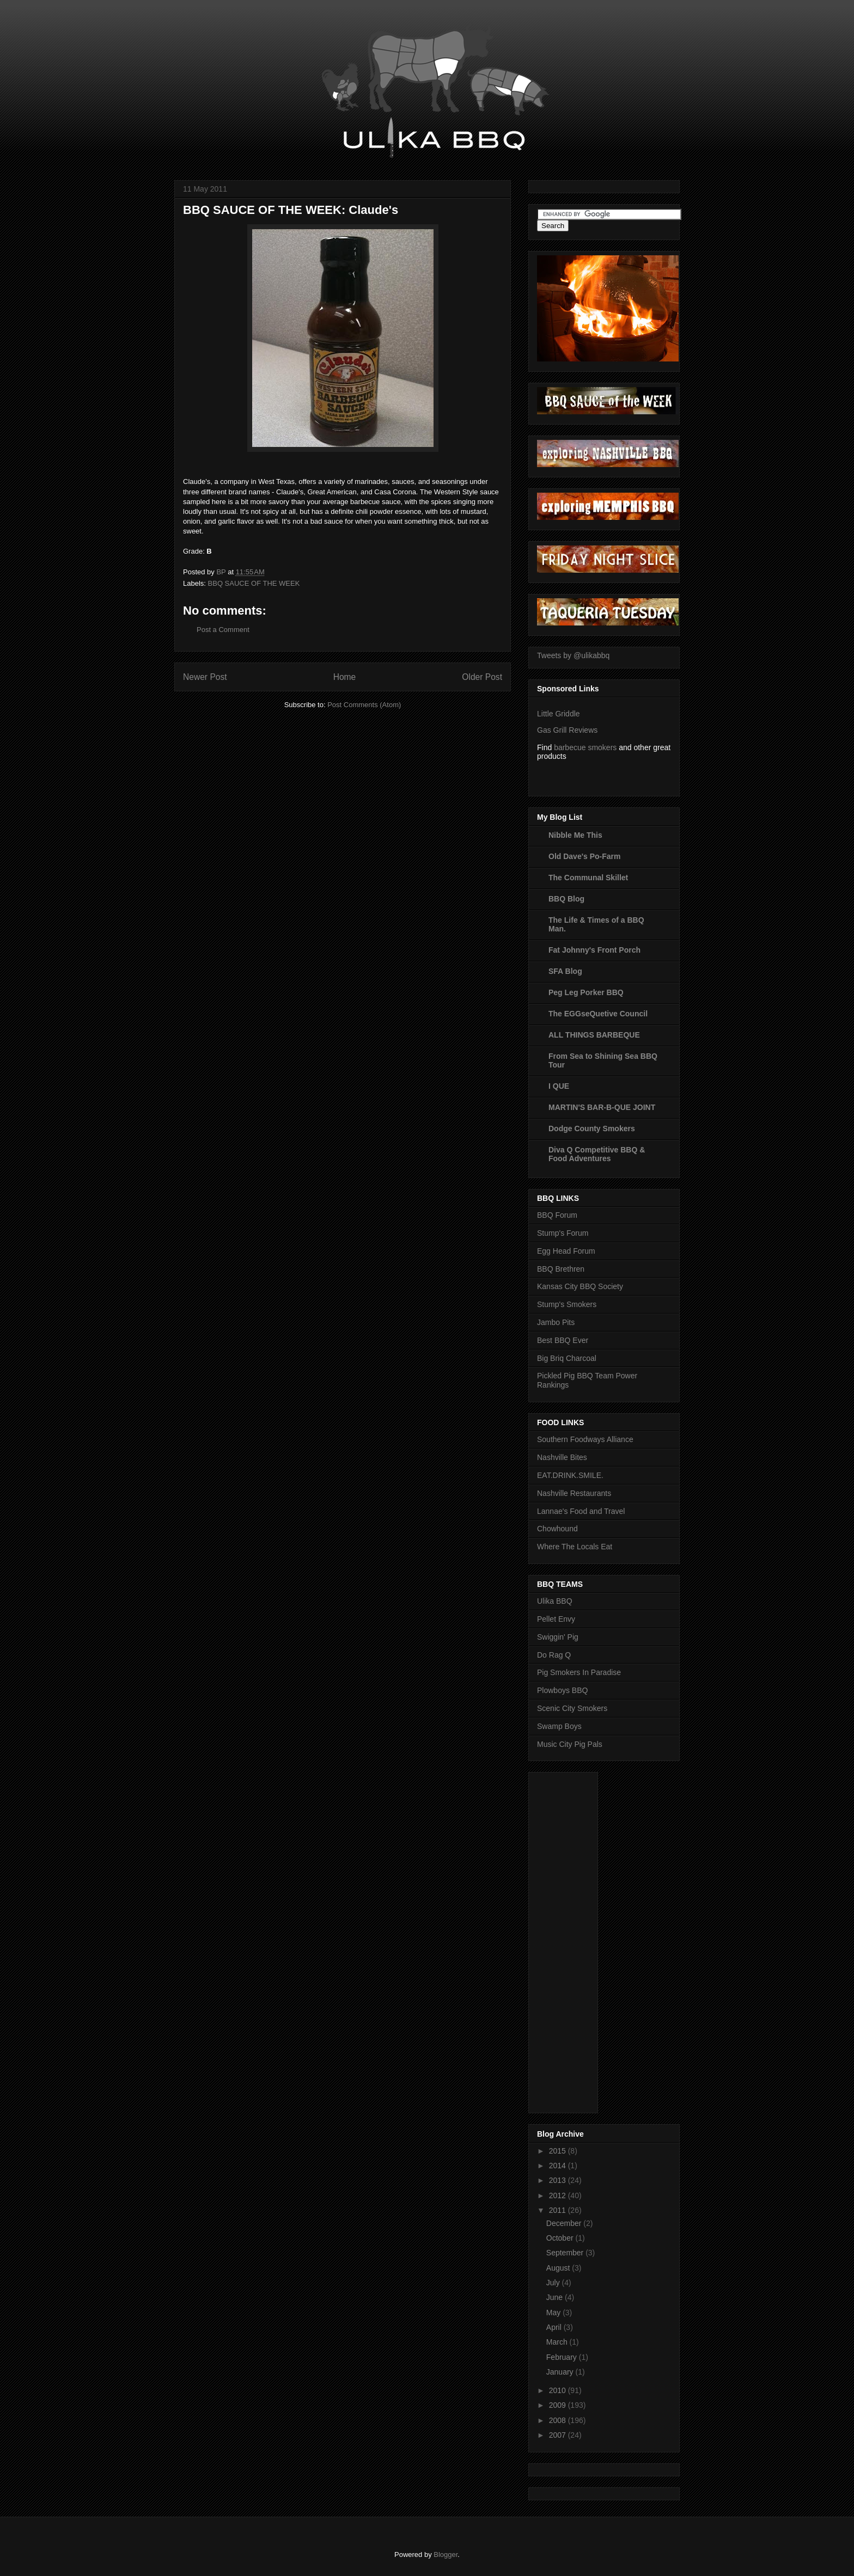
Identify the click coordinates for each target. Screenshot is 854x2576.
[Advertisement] (580, 1939)
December (564, 2223)
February (562, 2357)
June (555, 2297)
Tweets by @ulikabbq (573, 655)
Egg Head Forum (566, 1251)
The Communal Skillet (588, 877)
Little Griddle (558, 713)
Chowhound (557, 1528)
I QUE (558, 1086)
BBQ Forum (557, 1215)
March (558, 2342)
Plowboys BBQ (562, 1690)
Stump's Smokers (566, 1304)
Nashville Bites (562, 1457)
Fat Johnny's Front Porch (594, 950)
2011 (558, 2210)
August (559, 2268)
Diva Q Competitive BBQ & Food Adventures (596, 1154)
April (555, 2327)
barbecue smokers (585, 747)
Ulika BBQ (554, 1601)
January (561, 2372)
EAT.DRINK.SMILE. (570, 1475)
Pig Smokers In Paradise (579, 1672)
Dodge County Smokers (591, 1128)
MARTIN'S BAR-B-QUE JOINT (601, 1107)
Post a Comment (223, 629)
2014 (558, 2165)
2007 (558, 2435)
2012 (558, 2195)
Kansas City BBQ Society (580, 1286)
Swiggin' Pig (557, 1637)
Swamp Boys (559, 1726)
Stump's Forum (562, 1233)
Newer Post (205, 677)
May (554, 2312)
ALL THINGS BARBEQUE (594, 1035)
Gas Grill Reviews (567, 730)
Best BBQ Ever (562, 1340)
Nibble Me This (575, 835)
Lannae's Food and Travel (581, 1511)
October (561, 2238)
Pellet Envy (556, 1619)
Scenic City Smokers (572, 1708)
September (565, 2252)
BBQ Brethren (560, 1269)
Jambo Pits (556, 1322)
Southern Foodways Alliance (585, 1439)
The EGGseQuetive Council (598, 1013)
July (554, 2282)
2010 (558, 2390)
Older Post (482, 677)
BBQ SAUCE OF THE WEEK (254, 583)
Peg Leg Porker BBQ (586, 992)
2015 (558, 2150)
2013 (558, 2180)
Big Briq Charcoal (566, 1358)
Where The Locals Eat (574, 1546)
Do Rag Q (554, 1655)
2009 (558, 2405)
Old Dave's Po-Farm (584, 856)
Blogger (445, 2554)
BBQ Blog (566, 898)
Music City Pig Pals (569, 1744)
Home (344, 677)
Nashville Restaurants (574, 1493)
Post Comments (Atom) (364, 705)
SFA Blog (565, 971)
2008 (558, 2420)
